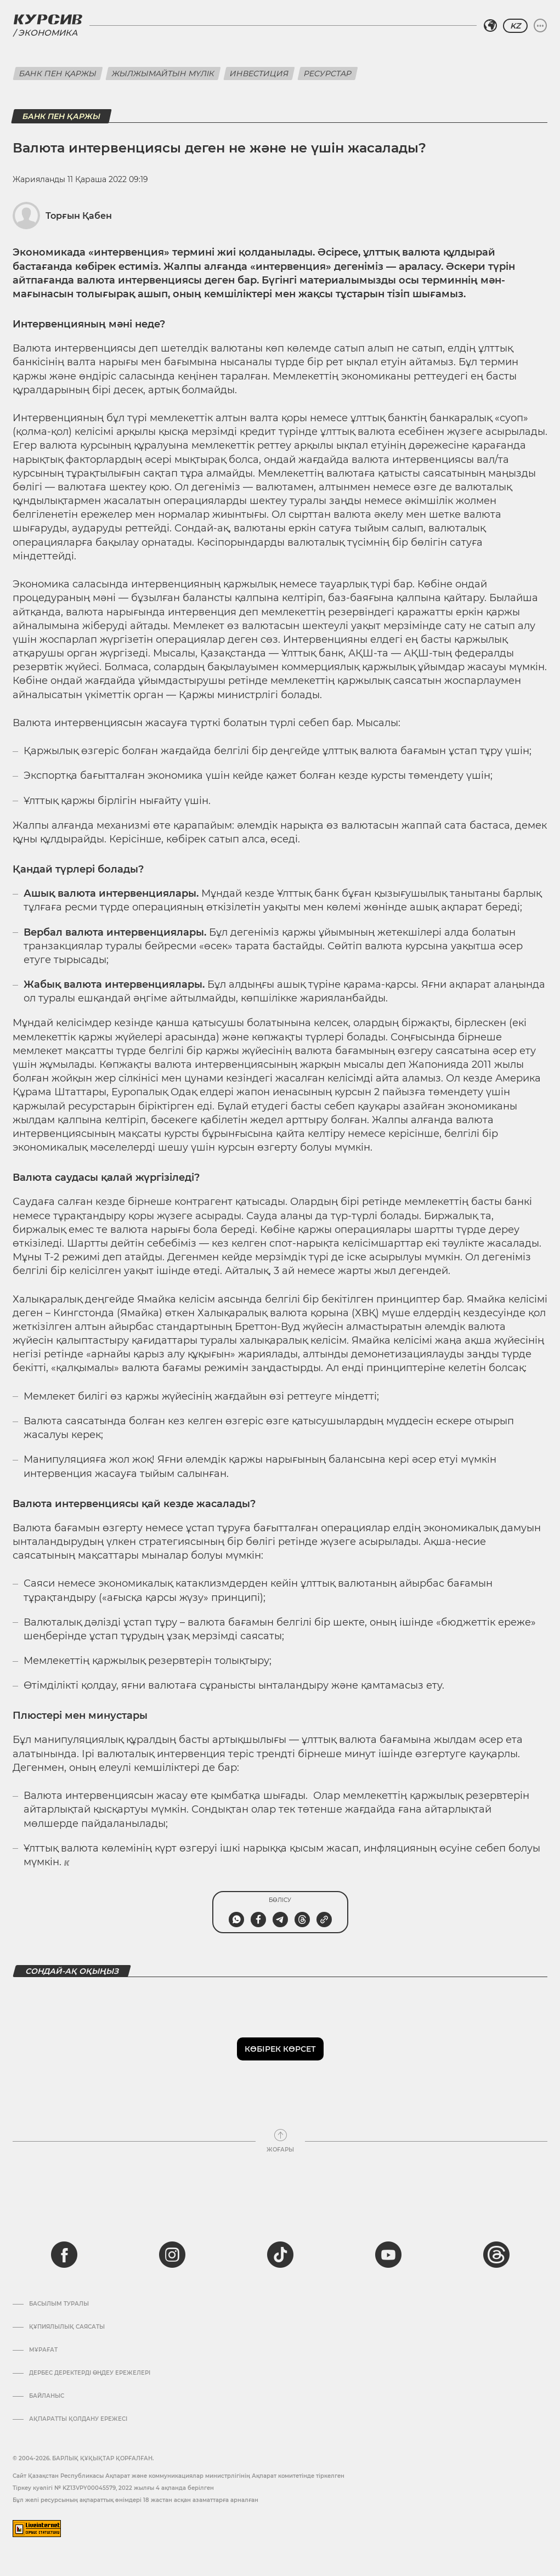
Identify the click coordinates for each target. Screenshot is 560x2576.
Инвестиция (259, 73)
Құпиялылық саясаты (67, 2327)
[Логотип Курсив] (48, 19)
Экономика (47, 33)
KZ (515, 26)
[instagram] (172, 2254)
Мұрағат (43, 2350)
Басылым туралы (59, 2304)
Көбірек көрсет (280, 2049)
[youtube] (388, 2254)
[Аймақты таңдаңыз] (490, 26)
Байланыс (46, 2396)
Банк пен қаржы (58, 73)
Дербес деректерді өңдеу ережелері (89, 2373)
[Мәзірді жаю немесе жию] (540, 26)
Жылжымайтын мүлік (163, 73)
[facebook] (64, 2254)
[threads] (496, 2254)
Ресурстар (328, 73)
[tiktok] (280, 2254)
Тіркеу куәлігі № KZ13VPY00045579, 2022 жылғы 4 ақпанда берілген (113, 2488)
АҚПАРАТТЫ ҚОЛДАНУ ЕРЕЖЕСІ (78, 2419)
